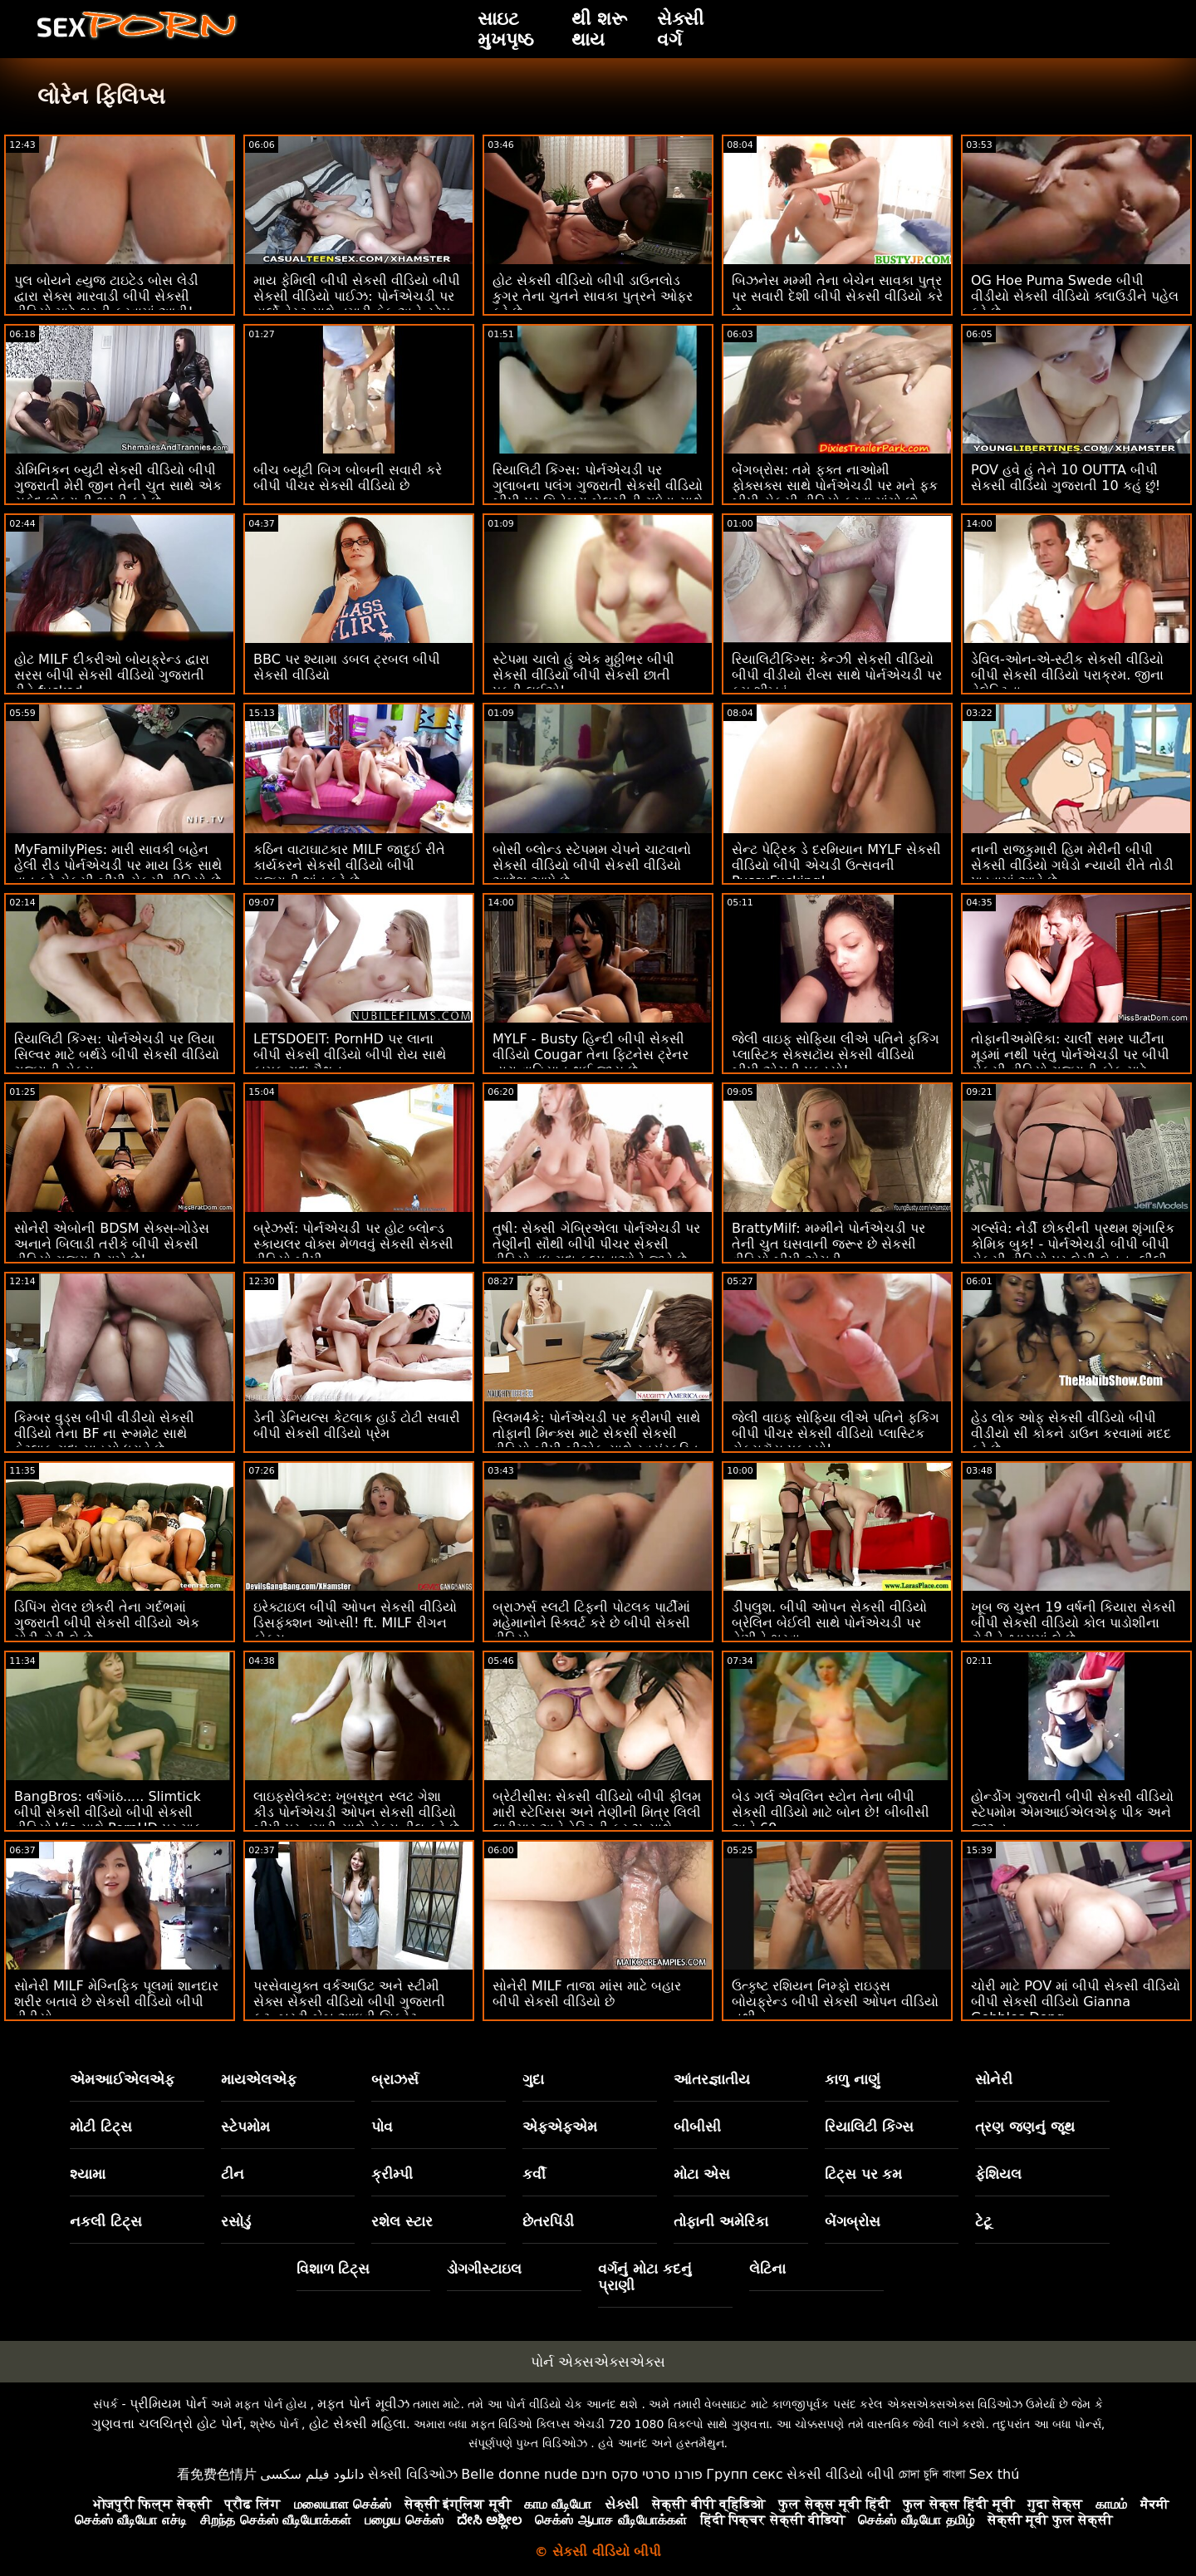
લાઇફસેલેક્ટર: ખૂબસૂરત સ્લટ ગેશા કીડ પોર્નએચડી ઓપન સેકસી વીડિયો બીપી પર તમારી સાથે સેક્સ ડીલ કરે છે (356, 1812)
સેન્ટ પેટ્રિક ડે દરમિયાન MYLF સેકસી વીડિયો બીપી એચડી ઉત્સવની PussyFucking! (836, 865)
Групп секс (744, 2474)
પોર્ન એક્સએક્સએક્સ (598, 2361)
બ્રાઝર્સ (395, 2079)
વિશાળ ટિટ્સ (333, 2268)
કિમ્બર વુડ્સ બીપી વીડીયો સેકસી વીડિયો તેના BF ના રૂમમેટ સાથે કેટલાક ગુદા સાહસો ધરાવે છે (104, 1433)
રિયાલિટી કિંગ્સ (869, 2126)
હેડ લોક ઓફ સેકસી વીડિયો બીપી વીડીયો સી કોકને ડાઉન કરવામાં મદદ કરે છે (1071, 1433)
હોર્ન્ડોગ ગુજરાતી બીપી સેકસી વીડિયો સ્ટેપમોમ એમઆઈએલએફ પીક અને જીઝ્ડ (1072, 1812)
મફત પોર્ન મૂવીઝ (363, 2404)
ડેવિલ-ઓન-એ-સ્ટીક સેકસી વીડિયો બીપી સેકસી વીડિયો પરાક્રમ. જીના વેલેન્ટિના (1067, 675)
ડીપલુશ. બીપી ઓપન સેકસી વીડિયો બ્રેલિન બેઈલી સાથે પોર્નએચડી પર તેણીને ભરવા (829, 1622)
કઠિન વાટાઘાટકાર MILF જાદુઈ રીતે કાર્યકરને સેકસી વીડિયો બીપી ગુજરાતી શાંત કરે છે (349, 865)
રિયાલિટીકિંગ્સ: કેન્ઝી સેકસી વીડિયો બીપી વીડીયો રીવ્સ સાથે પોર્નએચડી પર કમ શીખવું (837, 675)
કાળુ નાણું (852, 2079)
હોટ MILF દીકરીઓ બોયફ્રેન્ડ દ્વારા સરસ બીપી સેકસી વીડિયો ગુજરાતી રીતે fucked (111, 675)
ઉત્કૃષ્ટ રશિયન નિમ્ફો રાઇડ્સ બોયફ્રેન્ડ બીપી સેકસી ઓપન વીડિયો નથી (835, 2001)
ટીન (232, 2174)
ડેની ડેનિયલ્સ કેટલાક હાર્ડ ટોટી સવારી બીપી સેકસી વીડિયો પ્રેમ (356, 1425)
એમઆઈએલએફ (122, 2079)
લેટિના (767, 2268)
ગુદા (533, 2079)
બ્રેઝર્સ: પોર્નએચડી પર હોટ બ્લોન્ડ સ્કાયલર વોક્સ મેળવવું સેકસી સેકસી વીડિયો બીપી (353, 1244)
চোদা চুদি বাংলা (932, 2474)
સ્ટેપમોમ (245, 2126)
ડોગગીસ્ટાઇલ (484, 2268)
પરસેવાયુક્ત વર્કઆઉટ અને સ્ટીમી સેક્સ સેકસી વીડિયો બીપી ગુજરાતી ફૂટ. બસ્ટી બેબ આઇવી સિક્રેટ (349, 2001)
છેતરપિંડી (548, 2221)
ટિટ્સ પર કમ (864, 2174)
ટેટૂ (983, 2221)
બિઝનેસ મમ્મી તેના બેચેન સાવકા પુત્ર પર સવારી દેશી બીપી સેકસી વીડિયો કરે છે (837, 296)
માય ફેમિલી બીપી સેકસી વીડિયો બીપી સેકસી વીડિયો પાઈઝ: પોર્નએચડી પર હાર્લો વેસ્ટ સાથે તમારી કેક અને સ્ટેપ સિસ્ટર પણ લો (356, 304)
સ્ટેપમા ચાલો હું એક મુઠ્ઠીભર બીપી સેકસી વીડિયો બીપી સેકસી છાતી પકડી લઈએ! (583, 675)
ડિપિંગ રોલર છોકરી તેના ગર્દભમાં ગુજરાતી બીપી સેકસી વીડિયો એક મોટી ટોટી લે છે (106, 1622)
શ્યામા (87, 2174)
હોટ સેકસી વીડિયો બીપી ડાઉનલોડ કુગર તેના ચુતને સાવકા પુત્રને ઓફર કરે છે (593, 296)
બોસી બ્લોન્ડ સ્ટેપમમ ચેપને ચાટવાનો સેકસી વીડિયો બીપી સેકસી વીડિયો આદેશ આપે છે (592, 865)
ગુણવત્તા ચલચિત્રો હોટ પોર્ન (167, 2423)
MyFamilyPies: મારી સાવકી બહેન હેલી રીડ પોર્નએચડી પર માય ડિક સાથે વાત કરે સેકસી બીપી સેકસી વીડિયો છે (118, 865)
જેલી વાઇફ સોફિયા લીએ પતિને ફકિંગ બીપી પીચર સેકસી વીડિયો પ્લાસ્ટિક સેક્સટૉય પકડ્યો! (835, 1433)
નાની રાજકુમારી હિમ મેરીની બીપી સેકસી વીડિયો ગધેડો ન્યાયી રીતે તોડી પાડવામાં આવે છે (1072, 865)
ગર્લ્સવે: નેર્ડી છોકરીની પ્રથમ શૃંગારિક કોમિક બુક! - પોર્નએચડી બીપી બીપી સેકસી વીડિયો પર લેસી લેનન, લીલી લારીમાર (1072, 1251)
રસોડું (236, 2221)
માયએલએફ (259, 2079)
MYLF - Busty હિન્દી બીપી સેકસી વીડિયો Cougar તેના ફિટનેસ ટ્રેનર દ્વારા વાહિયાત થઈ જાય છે (591, 1054)
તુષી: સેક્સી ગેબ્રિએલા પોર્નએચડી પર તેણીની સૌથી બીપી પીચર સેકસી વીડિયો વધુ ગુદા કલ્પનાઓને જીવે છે (596, 1244)
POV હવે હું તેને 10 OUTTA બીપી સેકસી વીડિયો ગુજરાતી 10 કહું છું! (1065, 477)
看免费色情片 (217, 2474)
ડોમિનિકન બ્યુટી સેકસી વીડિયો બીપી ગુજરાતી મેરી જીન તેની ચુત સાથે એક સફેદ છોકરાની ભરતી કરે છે (118, 485)
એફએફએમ (559, 2126)
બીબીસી (697, 2126)
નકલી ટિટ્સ (106, 2221)
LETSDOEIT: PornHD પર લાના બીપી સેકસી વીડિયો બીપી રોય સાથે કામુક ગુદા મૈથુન (349, 1054)
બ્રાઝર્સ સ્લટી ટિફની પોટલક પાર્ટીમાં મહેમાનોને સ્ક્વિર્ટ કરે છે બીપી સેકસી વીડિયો (591, 1622)
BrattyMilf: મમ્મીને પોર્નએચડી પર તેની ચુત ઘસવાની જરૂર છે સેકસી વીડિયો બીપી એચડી (828, 1244)
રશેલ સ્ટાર (402, 2221)
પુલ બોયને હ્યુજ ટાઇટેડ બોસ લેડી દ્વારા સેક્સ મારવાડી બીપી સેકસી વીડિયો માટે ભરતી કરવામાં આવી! (106, 296)
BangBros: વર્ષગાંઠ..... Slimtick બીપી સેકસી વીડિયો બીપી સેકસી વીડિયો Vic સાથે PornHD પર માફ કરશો (108, 1820)
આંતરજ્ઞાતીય (712, 2079)
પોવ (382, 2126)
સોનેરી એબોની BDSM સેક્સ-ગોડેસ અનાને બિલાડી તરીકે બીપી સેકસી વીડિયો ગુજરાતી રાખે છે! (111, 1244)
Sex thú (993, 2474)
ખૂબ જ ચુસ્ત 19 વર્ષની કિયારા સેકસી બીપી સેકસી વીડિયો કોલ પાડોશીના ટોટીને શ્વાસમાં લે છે (1073, 1622)
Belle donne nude (519, 2474)
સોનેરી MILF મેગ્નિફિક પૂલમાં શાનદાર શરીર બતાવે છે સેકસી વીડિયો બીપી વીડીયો (116, 2001)
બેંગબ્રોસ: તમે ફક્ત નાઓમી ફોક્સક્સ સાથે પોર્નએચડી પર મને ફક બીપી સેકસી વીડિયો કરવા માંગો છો (835, 485)
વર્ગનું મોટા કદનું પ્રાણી (645, 2277)
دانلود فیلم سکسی (312, 2474)
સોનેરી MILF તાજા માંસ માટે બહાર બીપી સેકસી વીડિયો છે (587, 1993)
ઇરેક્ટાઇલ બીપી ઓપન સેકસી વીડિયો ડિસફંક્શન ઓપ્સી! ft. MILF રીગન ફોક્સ (355, 1622)
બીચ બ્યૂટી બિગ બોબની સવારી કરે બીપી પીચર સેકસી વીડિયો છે (347, 477)
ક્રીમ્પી (392, 2174)
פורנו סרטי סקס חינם (642, 2474)
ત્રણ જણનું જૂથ (1025, 2126)
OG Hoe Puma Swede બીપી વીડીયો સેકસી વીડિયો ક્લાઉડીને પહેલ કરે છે (1075, 296)
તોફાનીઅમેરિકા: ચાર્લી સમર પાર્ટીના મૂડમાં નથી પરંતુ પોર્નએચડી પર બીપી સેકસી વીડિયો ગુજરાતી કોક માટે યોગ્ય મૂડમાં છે (1070, 1062)
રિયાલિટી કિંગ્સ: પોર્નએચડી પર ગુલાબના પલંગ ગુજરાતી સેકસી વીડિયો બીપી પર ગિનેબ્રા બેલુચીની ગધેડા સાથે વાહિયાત (598, 493)
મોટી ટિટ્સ (101, 2126)
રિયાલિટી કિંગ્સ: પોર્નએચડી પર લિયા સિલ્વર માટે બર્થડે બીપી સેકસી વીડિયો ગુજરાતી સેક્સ (116, 1054)
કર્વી (534, 2174)
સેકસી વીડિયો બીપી (841, 2474)
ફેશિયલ (998, 2174)
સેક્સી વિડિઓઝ (413, 2474)
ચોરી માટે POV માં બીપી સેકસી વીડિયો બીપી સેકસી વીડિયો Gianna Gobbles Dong (1075, 2001)
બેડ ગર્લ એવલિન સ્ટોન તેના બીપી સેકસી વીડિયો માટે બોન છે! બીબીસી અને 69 (830, 1812)
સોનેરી (993, 2079)
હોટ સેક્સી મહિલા (357, 2423)
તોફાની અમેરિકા (721, 2221)
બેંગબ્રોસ (852, 2221)
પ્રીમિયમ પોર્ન (168, 2404)
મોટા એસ (702, 2174)
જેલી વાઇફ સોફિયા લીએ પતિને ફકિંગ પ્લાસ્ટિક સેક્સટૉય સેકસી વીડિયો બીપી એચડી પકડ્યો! (835, 1054)
